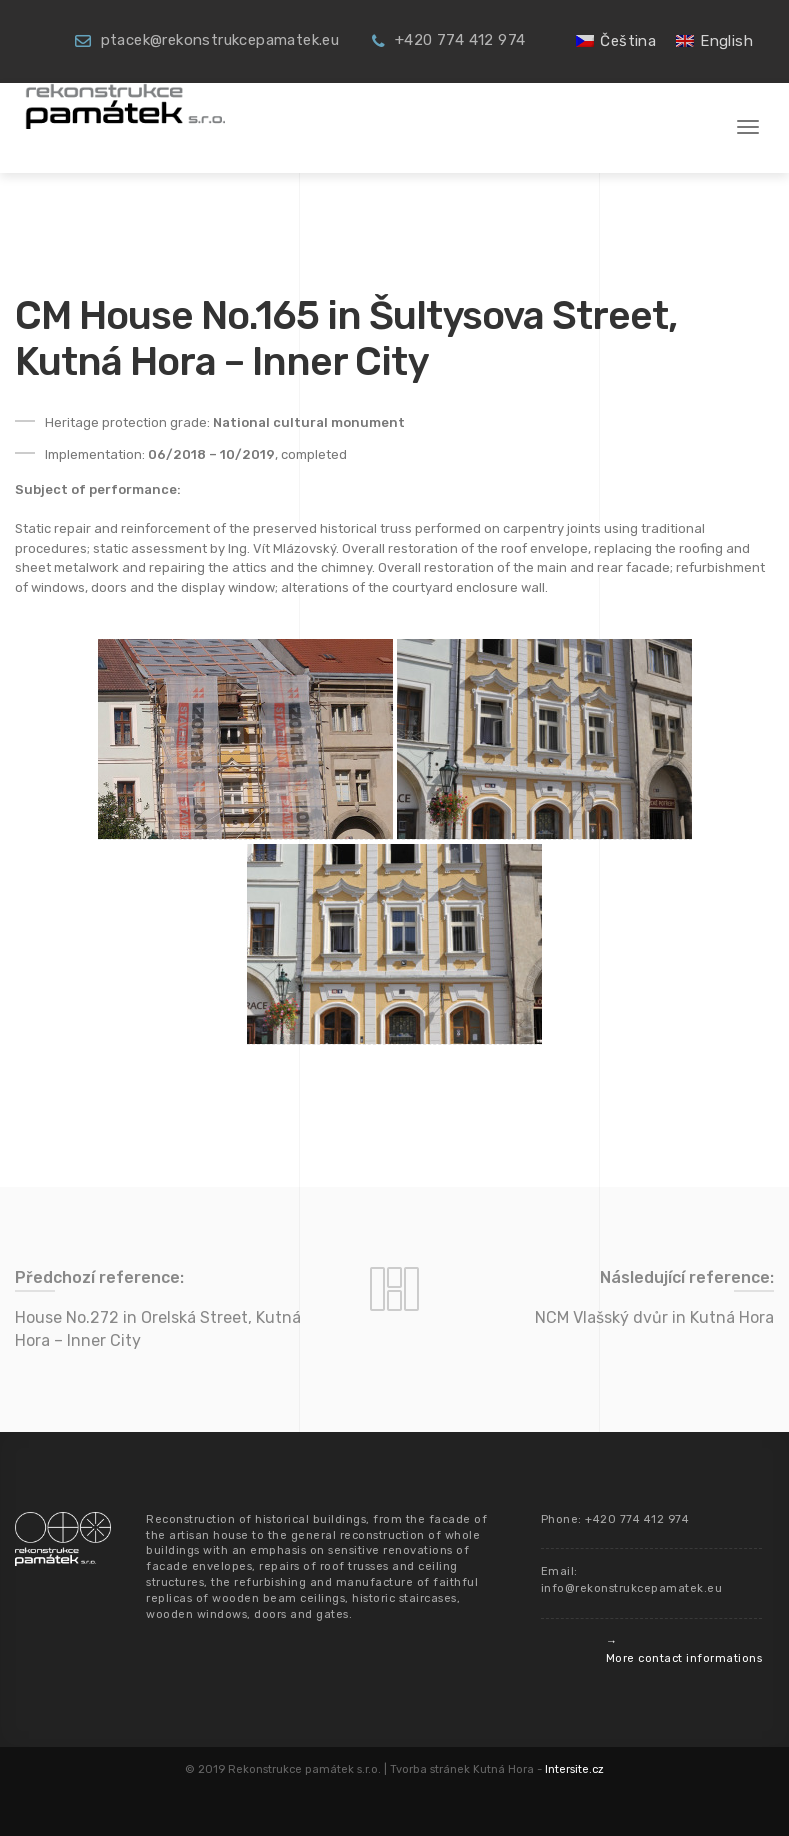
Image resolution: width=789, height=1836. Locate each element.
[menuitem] (616, 41)
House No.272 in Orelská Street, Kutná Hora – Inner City (158, 1329)
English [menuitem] (726, 41)
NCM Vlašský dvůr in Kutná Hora (654, 1317)
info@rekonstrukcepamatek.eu (632, 1588)
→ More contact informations (684, 1650)
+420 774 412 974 (460, 40)
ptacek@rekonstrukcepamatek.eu (220, 40)
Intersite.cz (574, 1769)
